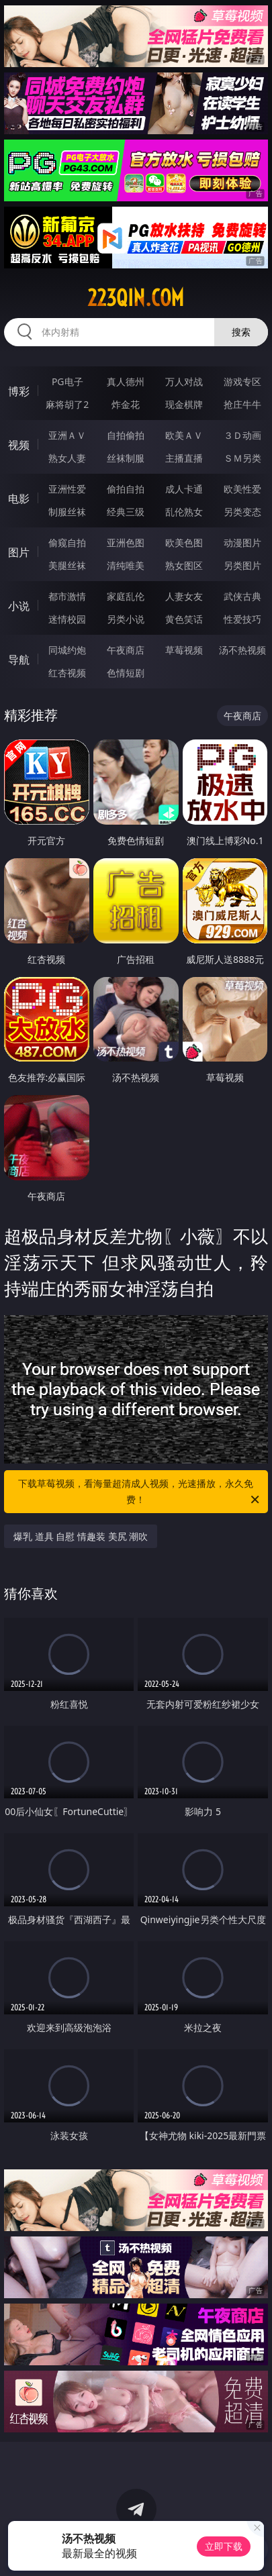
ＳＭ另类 (242, 458)
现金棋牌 (184, 404)
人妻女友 (184, 596)
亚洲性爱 (67, 488)
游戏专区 (242, 381)
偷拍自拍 (125, 488)
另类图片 (242, 565)
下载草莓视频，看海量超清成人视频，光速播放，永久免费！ (139, 1492)
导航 (19, 659)
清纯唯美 (125, 565)
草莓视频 (184, 649)
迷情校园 (67, 619)
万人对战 (184, 381)
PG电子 (67, 381)
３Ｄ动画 (242, 435)
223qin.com (135, 298)
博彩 (19, 391)
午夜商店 (125, 649)
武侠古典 (242, 596)
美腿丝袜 (67, 565)
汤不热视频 (242, 649)
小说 (19, 606)
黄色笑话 (184, 619)
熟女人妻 (67, 458)
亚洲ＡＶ (67, 435)
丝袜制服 (125, 458)
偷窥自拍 (67, 542)
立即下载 (223, 2546)
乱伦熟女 (184, 511)
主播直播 (184, 458)
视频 (19, 444)
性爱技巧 (242, 619)
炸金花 (125, 404)
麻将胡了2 (67, 404)
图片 (19, 552)
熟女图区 (184, 565)
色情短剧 (125, 672)
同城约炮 (67, 649)
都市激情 (67, 596)
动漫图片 (242, 542)
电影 (19, 498)
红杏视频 (67, 672)
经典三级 (125, 511)
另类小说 (125, 619)
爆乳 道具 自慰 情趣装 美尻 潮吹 (80, 1536)
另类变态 (242, 511)
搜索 (241, 331)
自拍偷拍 (125, 435)
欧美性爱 (242, 488)
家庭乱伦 (125, 596)
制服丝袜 (67, 511)
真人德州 (125, 381)
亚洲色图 (125, 542)
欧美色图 (184, 542)
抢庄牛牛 (242, 404)
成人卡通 (184, 488)
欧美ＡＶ (184, 435)
